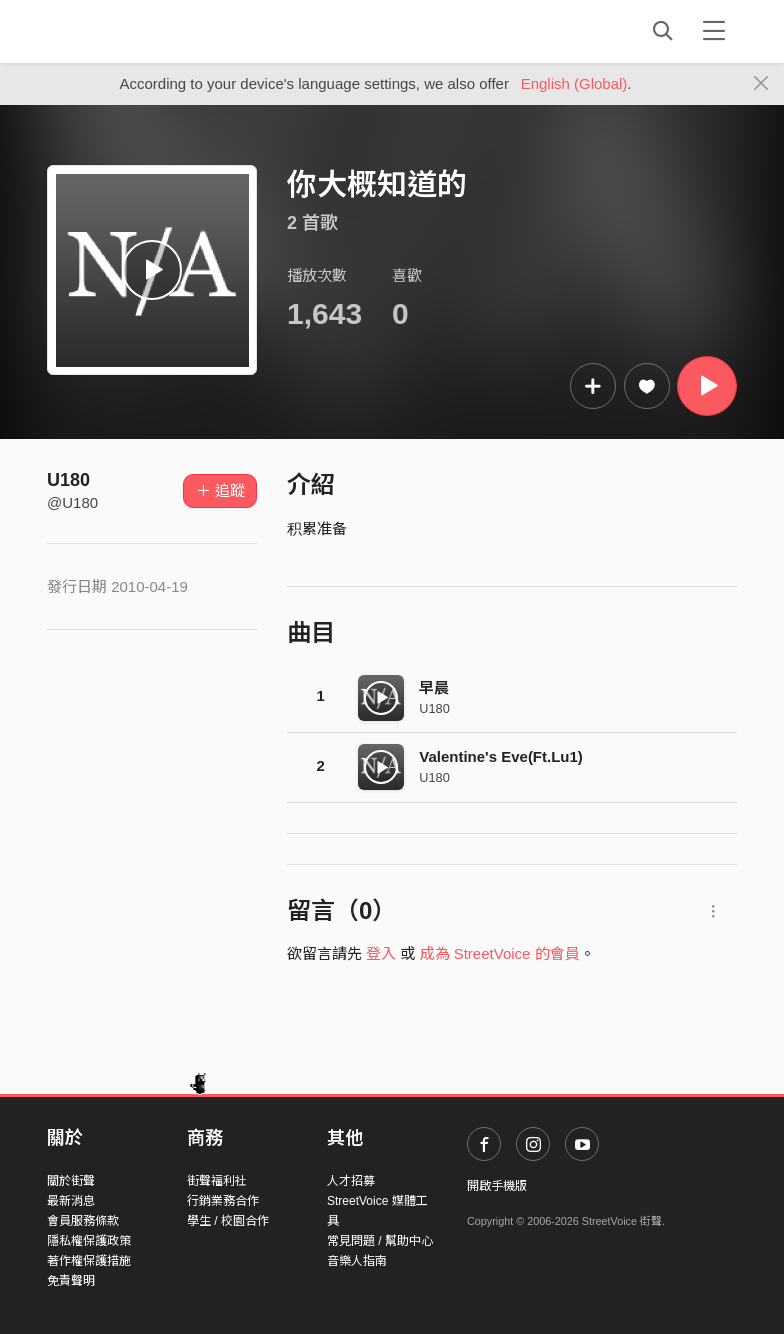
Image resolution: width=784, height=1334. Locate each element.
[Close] (761, 84)
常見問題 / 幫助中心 (380, 1241)
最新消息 (71, 1201)
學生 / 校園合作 (228, 1221)
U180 (68, 480)
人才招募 (351, 1181)
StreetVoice (129, 31)
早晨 (434, 687)
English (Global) (574, 83)
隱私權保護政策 (89, 1241)
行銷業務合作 (223, 1201)
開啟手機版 (497, 1186)
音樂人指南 (357, 1261)
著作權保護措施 (89, 1261)
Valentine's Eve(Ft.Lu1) (501, 756)
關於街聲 (71, 1181)
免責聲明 (71, 1281)
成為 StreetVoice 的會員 (500, 953)
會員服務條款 (83, 1221)
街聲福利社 (217, 1181)
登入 (381, 953)
